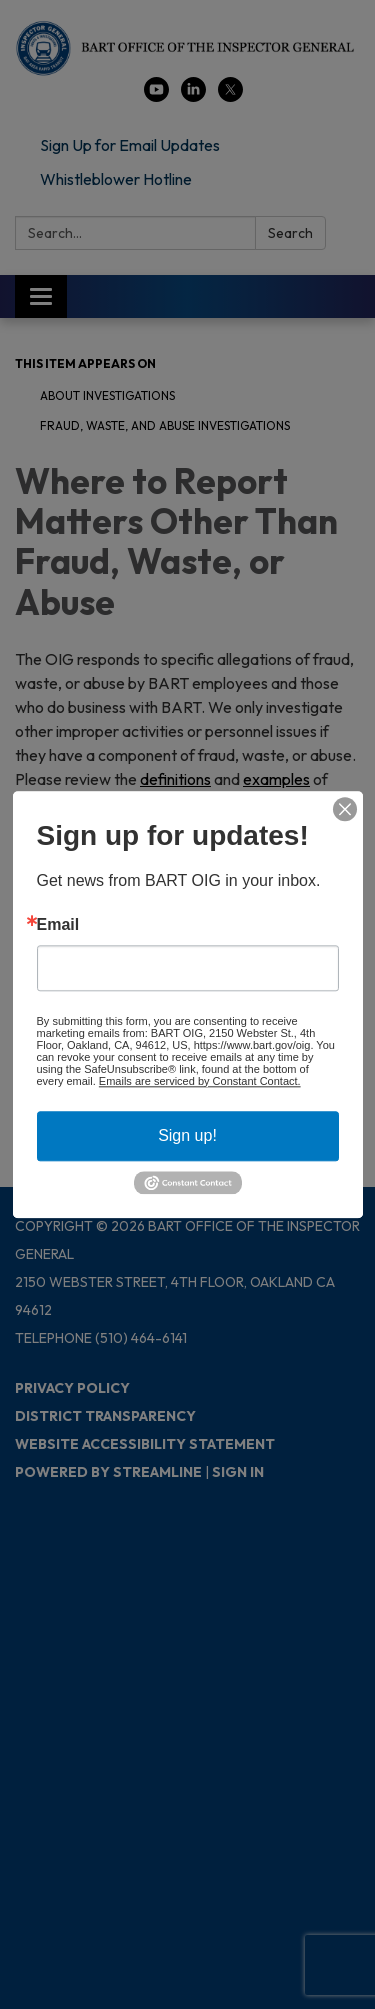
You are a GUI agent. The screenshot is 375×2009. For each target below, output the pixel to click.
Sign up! (187, 1135)
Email (58, 925)
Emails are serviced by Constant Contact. (200, 1081)
